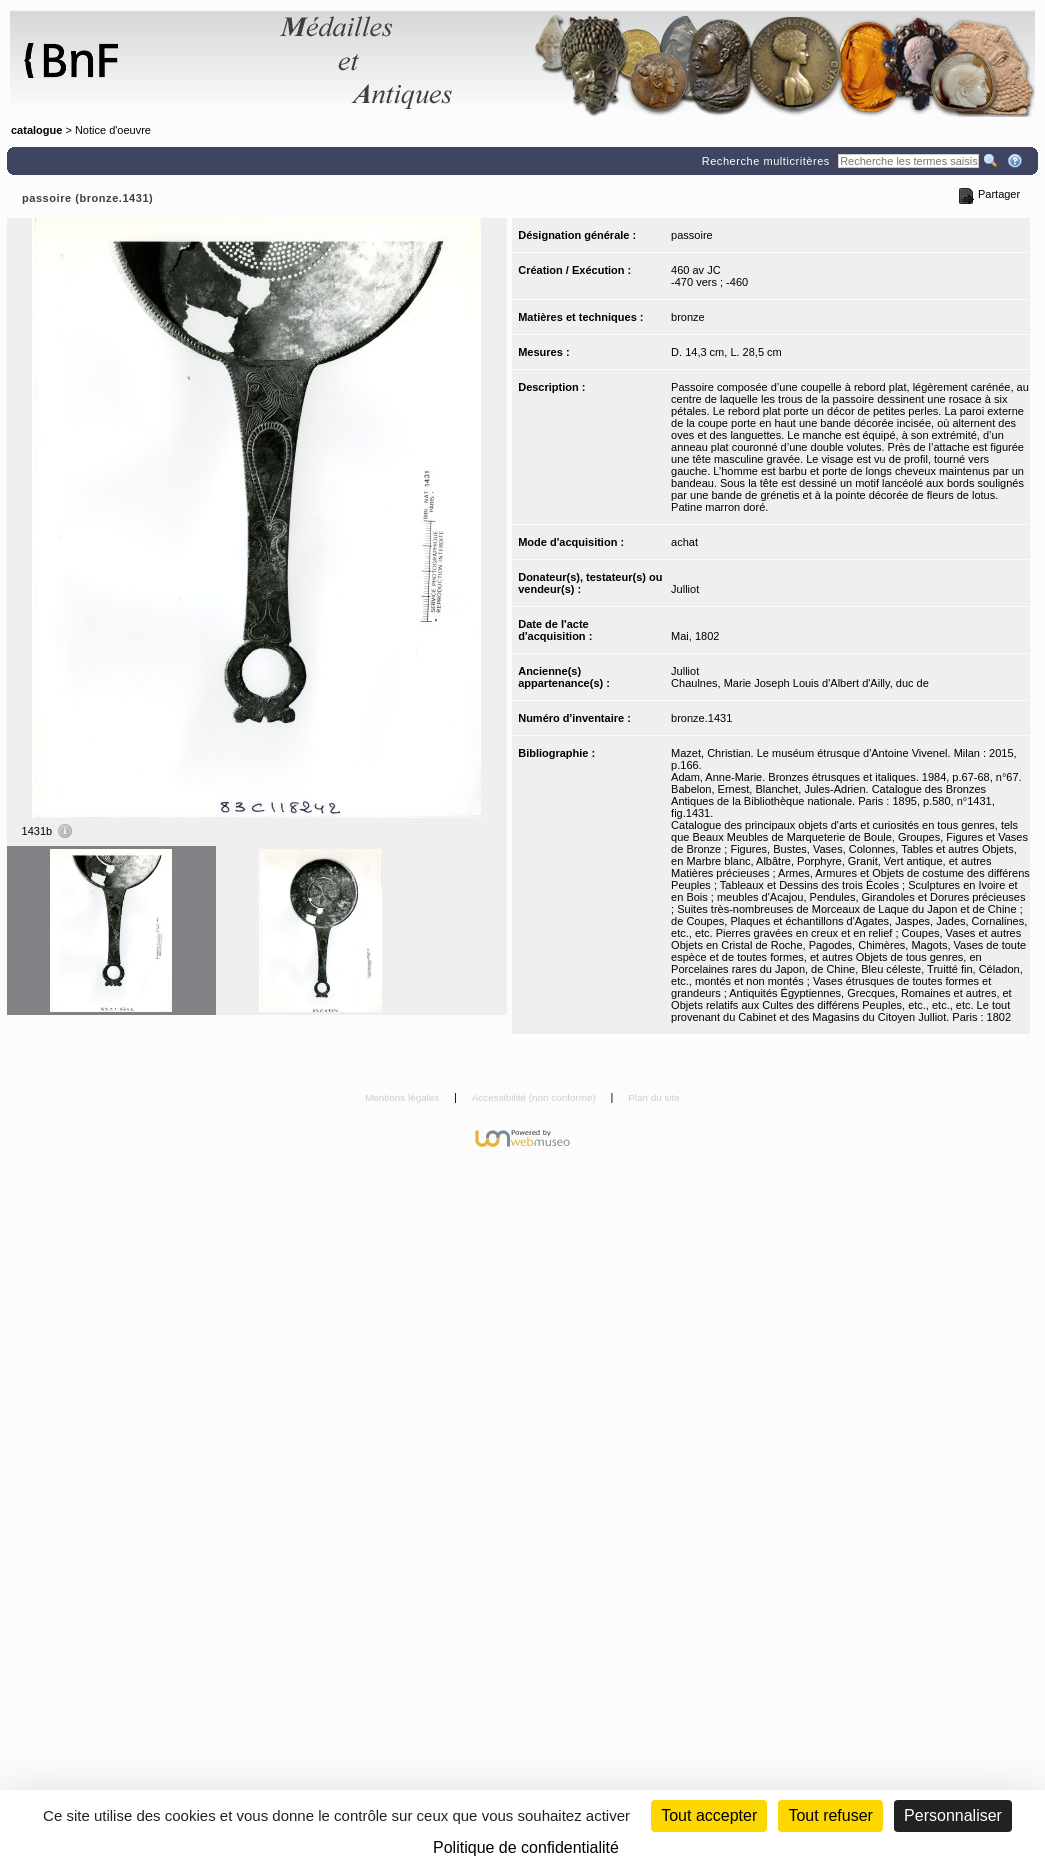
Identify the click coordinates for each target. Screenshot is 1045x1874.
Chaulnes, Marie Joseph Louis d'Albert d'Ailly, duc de (800, 683)
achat (684, 542)
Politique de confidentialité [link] (526, 1847)
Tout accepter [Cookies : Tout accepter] (709, 1815)
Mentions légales (403, 1097)
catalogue (36, 130)
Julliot (685, 589)
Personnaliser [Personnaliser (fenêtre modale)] (953, 1815)
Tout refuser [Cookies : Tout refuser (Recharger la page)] (830, 1815)
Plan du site (654, 1097)
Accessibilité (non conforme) (535, 1097)
